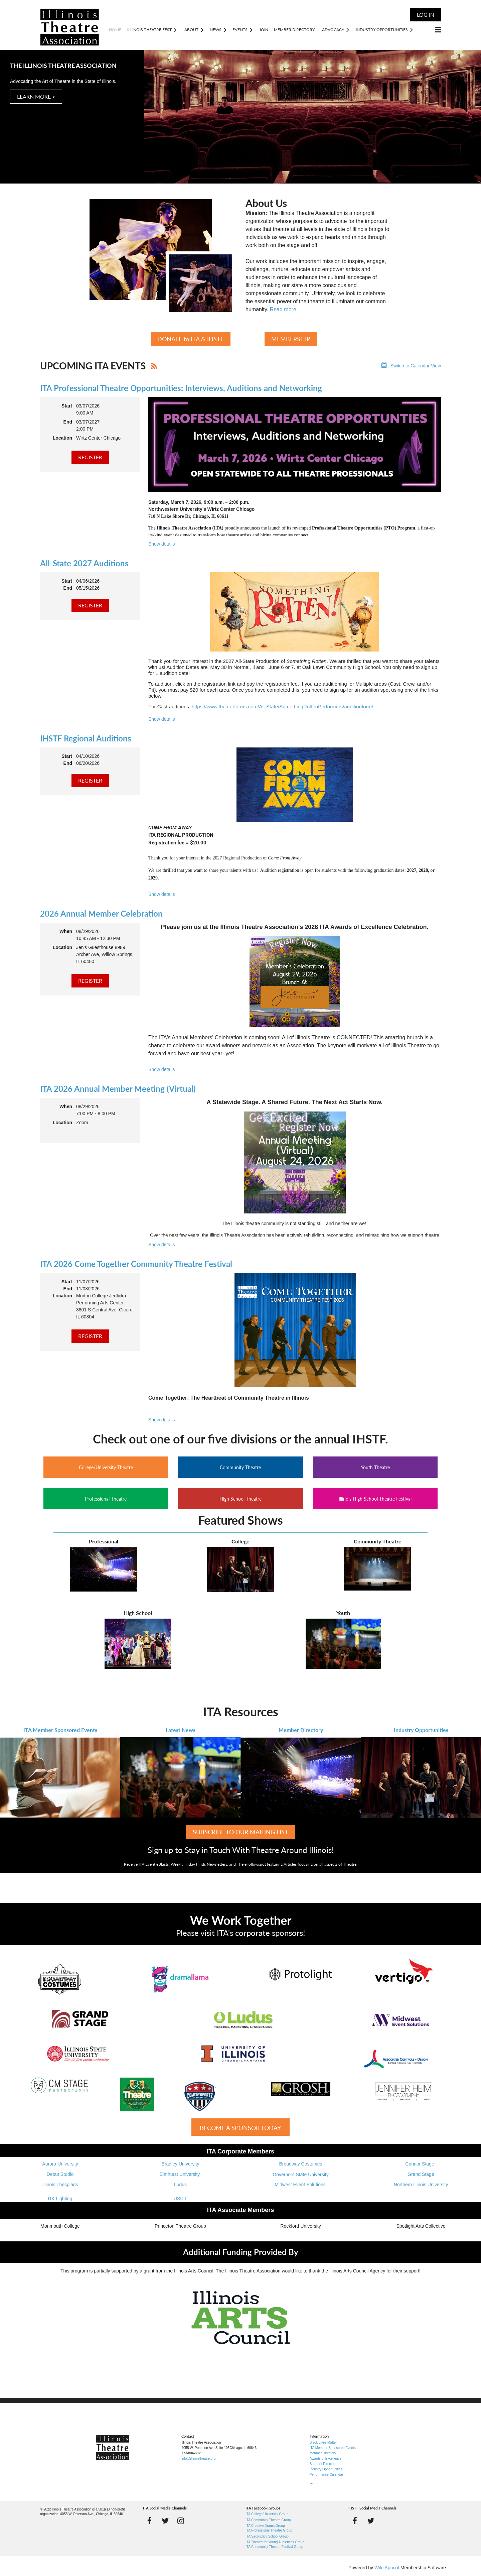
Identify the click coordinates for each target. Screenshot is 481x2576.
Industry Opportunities (421, 1730)
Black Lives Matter (323, 2442)
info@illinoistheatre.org (198, 2458)
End (67, 422)
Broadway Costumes (300, 2164)
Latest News (180, 1730)
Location (62, 438)
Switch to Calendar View (415, 365)
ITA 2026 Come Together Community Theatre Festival (136, 1264)
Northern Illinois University (421, 2184)
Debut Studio (60, 2174)
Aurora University (60, 2164)
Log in (425, 14)
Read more (283, 309)
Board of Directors (323, 2464)
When (65, 931)
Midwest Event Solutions (301, 2184)
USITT (180, 2198)
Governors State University (300, 2174)
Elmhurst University (180, 2174)
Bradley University (180, 2164)
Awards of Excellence (325, 2458)
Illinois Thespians (60, 2184)
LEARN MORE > (36, 96)
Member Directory (301, 1730)
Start (66, 405)
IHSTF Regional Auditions (85, 738)
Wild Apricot (386, 2567)
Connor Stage (420, 2164)
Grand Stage (421, 2174)
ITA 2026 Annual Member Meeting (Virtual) (118, 1088)
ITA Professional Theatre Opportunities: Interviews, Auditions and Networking (181, 388)
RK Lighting (60, 2198)
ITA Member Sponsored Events (60, 1730)
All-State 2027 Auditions (84, 563)
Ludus (180, 2184)
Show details (161, 544)
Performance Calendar (326, 2474)
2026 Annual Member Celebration (101, 913)
